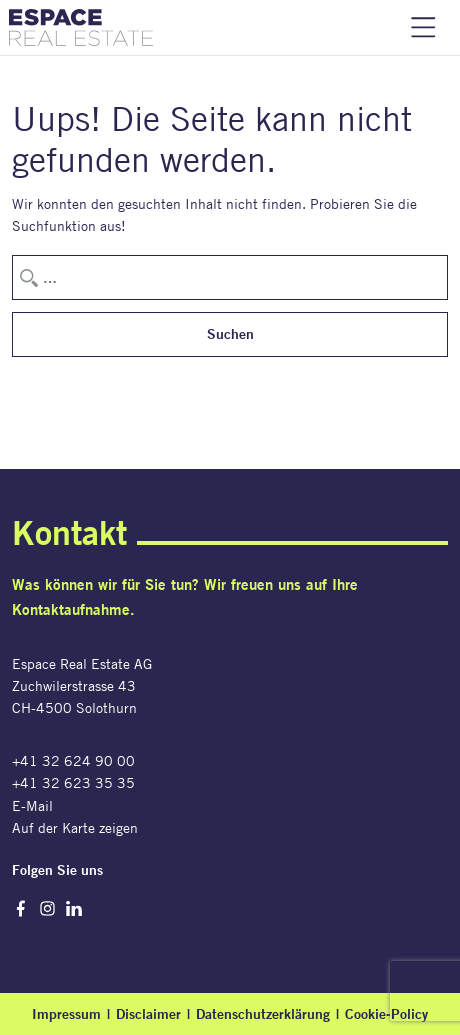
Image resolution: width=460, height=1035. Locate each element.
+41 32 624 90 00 (73, 760)
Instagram (47, 908)
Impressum (66, 1014)
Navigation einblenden (423, 27)
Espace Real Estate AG (81, 27)
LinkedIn (74, 908)
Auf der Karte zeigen (75, 827)
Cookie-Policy (386, 1014)
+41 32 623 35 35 (73, 782)
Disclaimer (148, 1014)
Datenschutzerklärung (263, 1014)
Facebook (20, 908)
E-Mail (32, 805)
